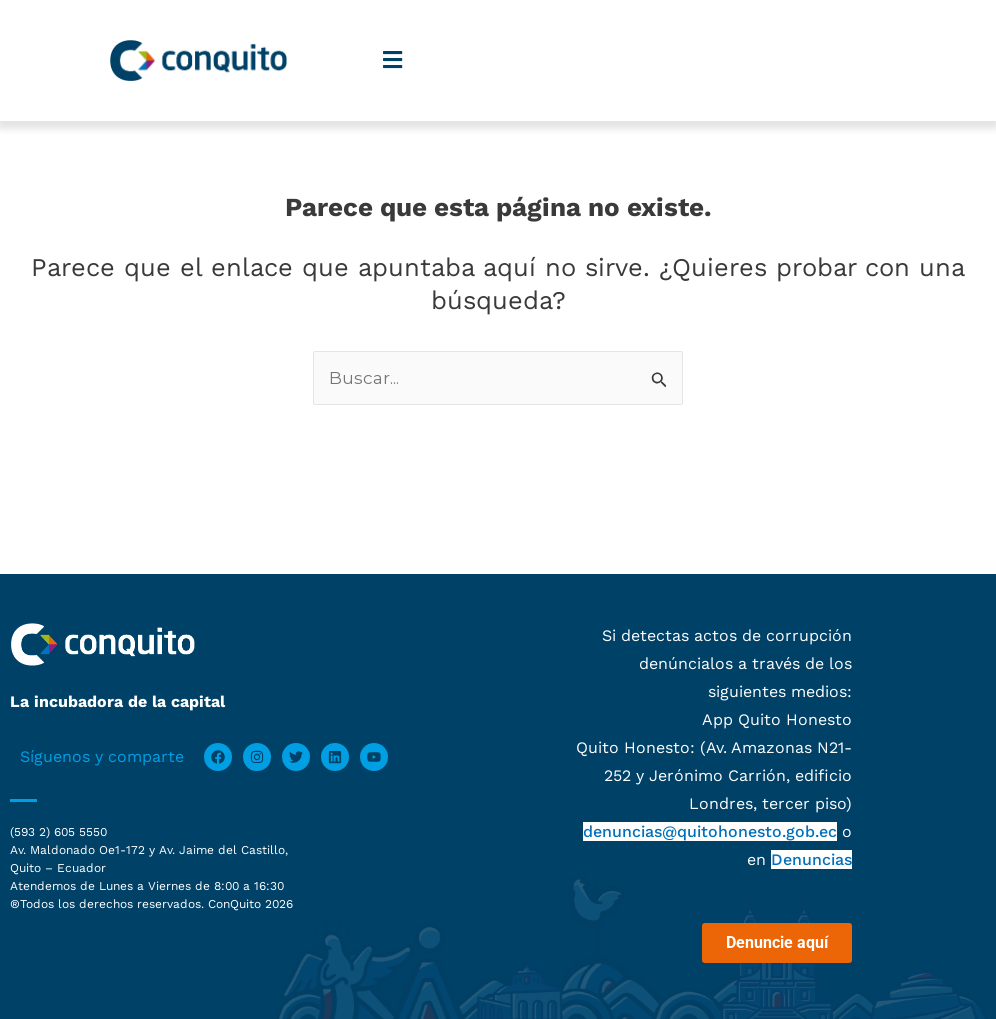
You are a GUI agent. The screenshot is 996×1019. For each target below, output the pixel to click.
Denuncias (811, 859)
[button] (393, 60)
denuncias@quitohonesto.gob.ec (710, 831)
